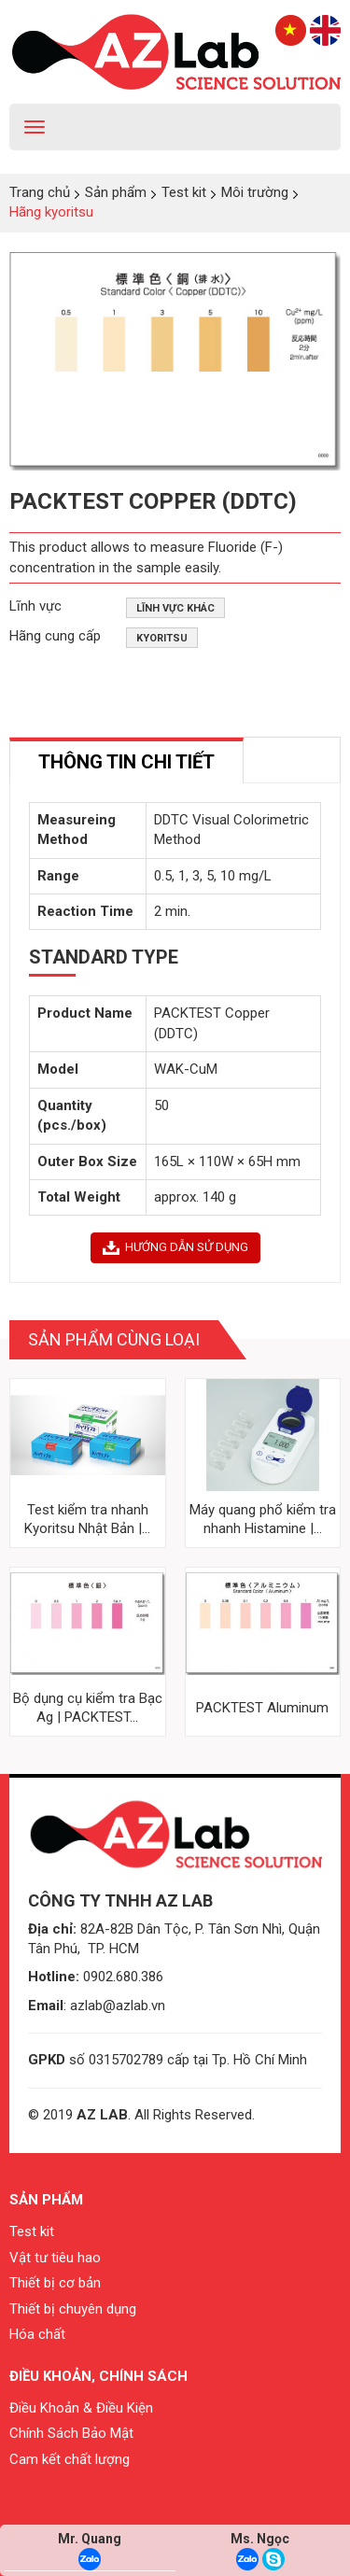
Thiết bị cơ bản (55, 2282)
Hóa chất (37, 2334)
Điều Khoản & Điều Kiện (81, 2408)
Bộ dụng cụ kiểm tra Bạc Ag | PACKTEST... (87, 1707)
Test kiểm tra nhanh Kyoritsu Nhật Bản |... (87, 1519)
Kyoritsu (162, 638)
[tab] (126, 760)
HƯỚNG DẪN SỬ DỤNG (175, 1247)
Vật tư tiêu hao (55, 2257)
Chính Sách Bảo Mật (71, 2433)
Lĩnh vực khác (175, 608)
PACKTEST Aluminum (262, 1707)
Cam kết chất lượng (69, 2459)
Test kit (31, 2231)
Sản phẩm (46, 2199)
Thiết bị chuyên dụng (72, 2309)
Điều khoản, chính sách (98, 2376)
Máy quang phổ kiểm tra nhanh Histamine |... (262, 1519)
